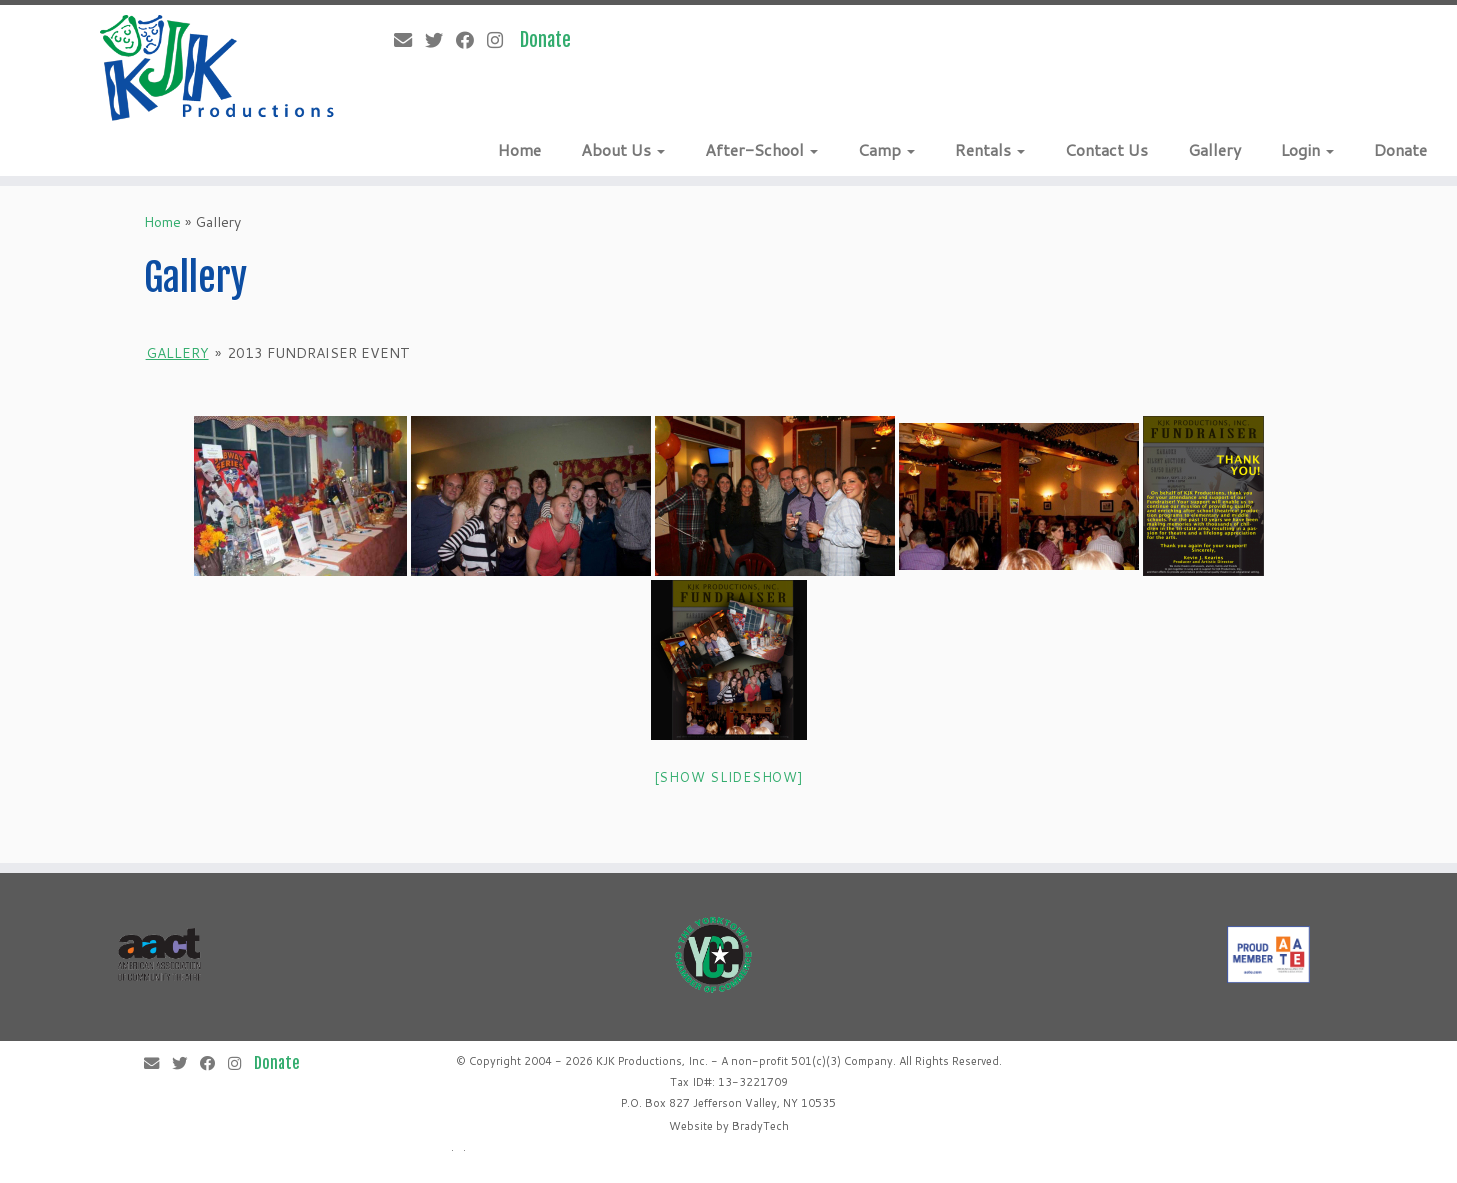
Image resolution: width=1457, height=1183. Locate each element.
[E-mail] (409, 40)
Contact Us (1106, 149)
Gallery (1214, 149)
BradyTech (760, 1126)
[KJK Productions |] (218, 68)
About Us (623, 149)
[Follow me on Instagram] (501, 40)
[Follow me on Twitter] (440, 40)
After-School (761, 149)
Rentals (990, 149)
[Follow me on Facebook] (471, 40)
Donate (1400, 149)
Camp (886, 149)
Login (1307, 149)
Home (519, 149)
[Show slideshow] (729, 777)
